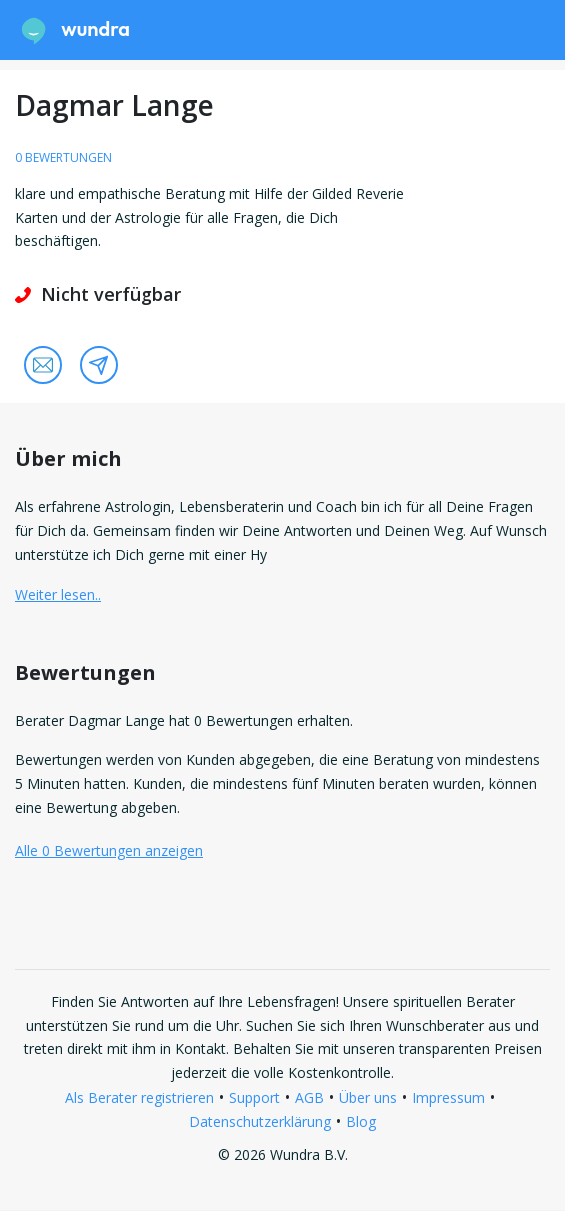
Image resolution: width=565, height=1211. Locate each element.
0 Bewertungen (63, 157)
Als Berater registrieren (139, 1097)
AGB (309, 1097)
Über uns (368, 1097)
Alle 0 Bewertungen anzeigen (109, 850)
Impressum (448, 1097)
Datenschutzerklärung (260, 1121)
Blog (361, 1121)
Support (254, 1097)
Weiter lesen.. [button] (58, 594)
